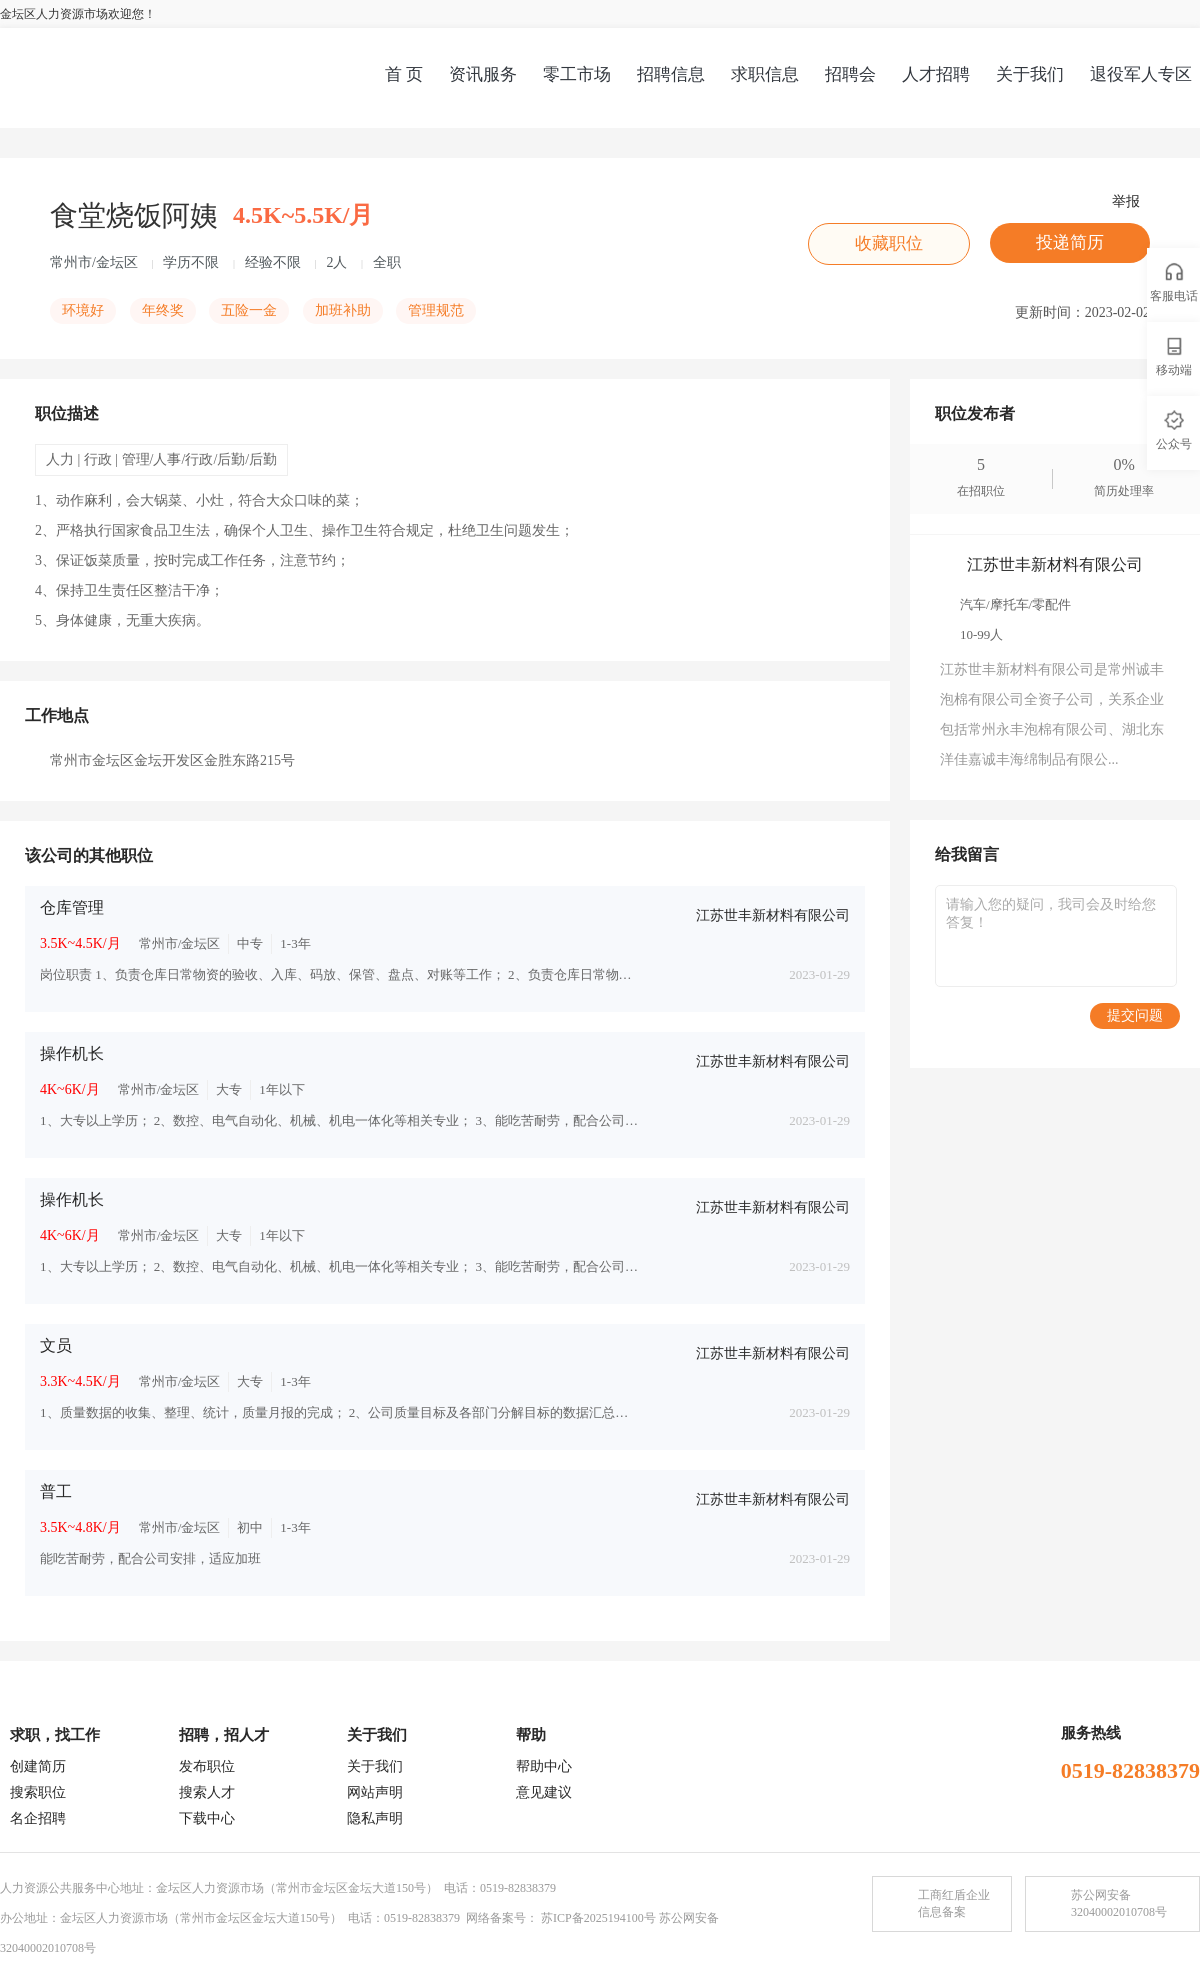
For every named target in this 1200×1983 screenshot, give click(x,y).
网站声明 (375, 1792)
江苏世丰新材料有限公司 (773, 915)
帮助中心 (544, 1766)
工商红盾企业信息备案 (954, 1903)
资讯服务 (483, 74)
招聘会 (850, 74)
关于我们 (1030, 74)
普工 (56, 1491)
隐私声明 (375, 1818)
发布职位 (207, 1766)
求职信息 (765, 74)
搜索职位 (38, 1792)
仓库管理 (72, 907)
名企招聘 (38, 1818)
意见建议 (544, 1792)
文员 (56, 1345)
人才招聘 (936, 74)
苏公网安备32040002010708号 (1119, 1903)
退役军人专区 (1141, 74)
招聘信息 (671, 74)
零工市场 (577, 74)
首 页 (404, 74)
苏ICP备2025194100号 (598, 1918)
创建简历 (38, 1766)
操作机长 (72, 1053)
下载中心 (207, 1818)
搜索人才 (207, 1792)
